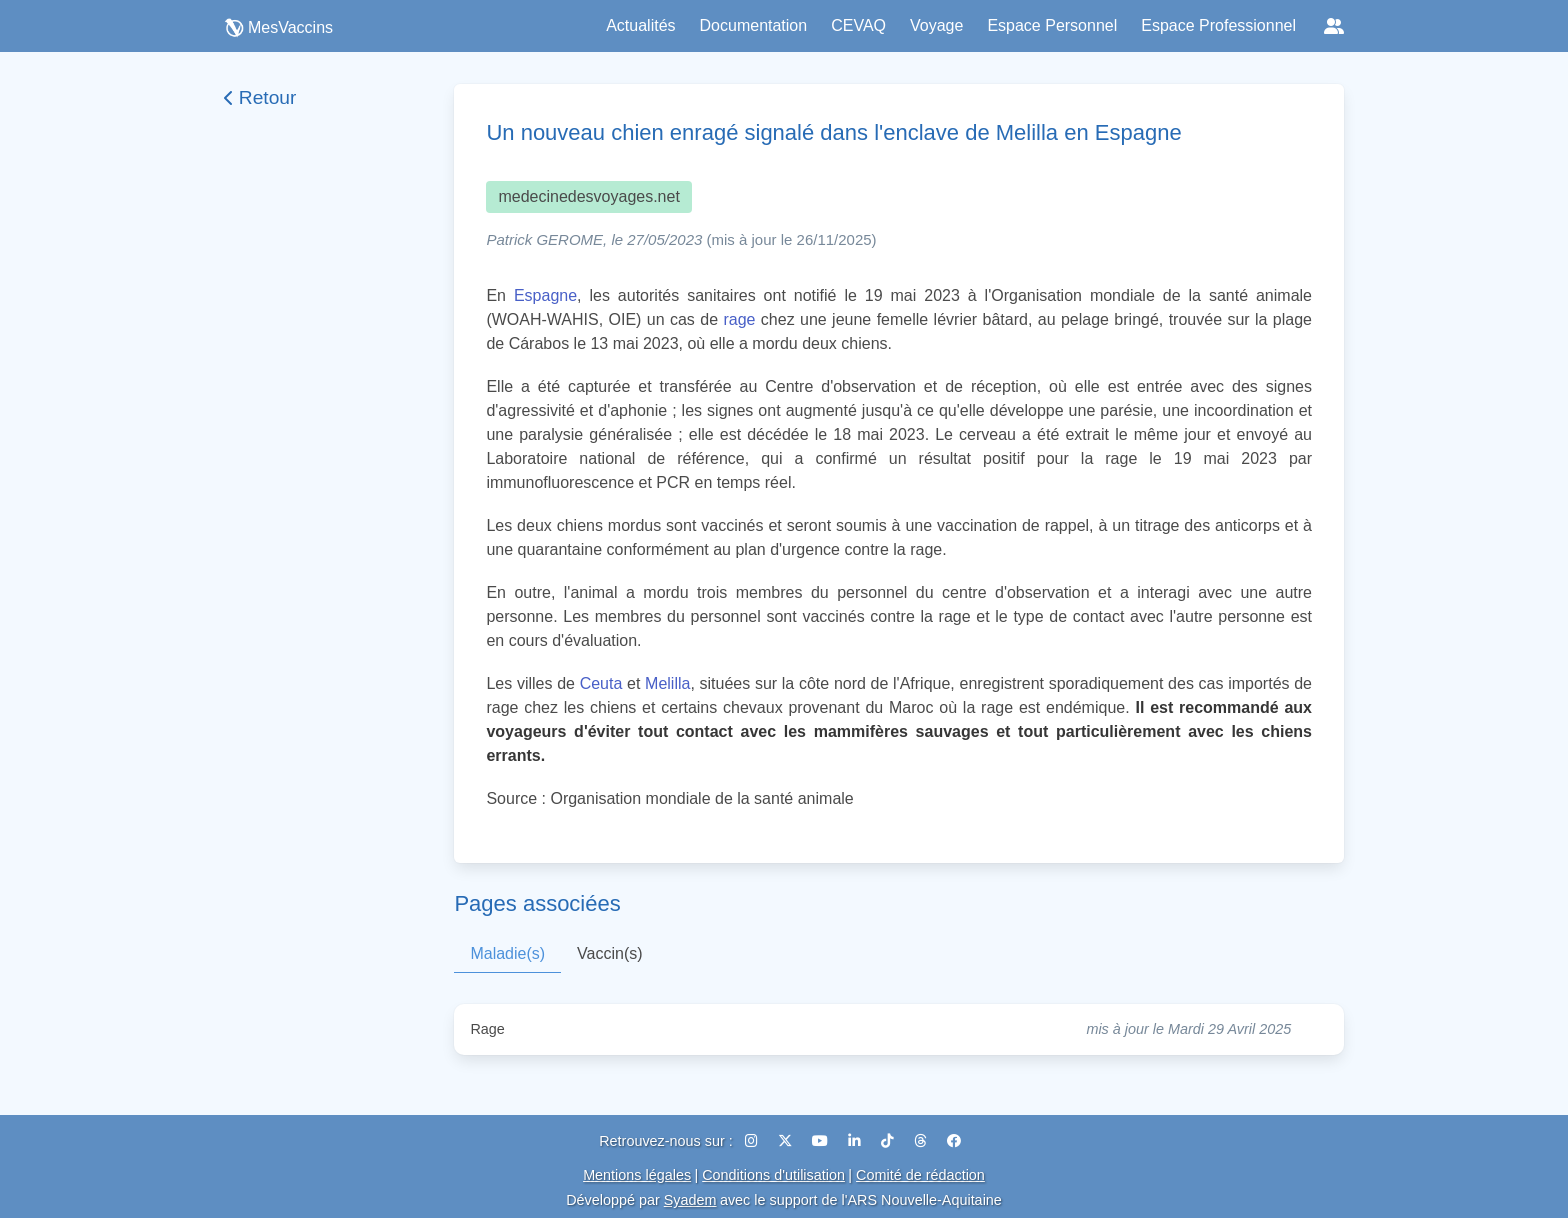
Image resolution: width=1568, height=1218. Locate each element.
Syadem (690, 1200)
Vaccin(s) (610, 953)
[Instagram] (753, 1141)
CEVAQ (858, 25)
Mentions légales (637, 1175)
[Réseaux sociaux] (1334, 26)
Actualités (640, 25)
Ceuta (601, 683)
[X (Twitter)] (787, 1141)
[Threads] (922, 1141)
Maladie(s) (507, 953)
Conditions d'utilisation (773, 1175)
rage (739, 319)
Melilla (667, 683)
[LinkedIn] (856, 1141)
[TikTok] (889, 1141)
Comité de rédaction (920, 1175)
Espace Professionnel (1218, 25)
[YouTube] (822, 1141)
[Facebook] (954, 1141)
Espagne (545, 295)
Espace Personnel (1052, 25)
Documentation (754, 25)
